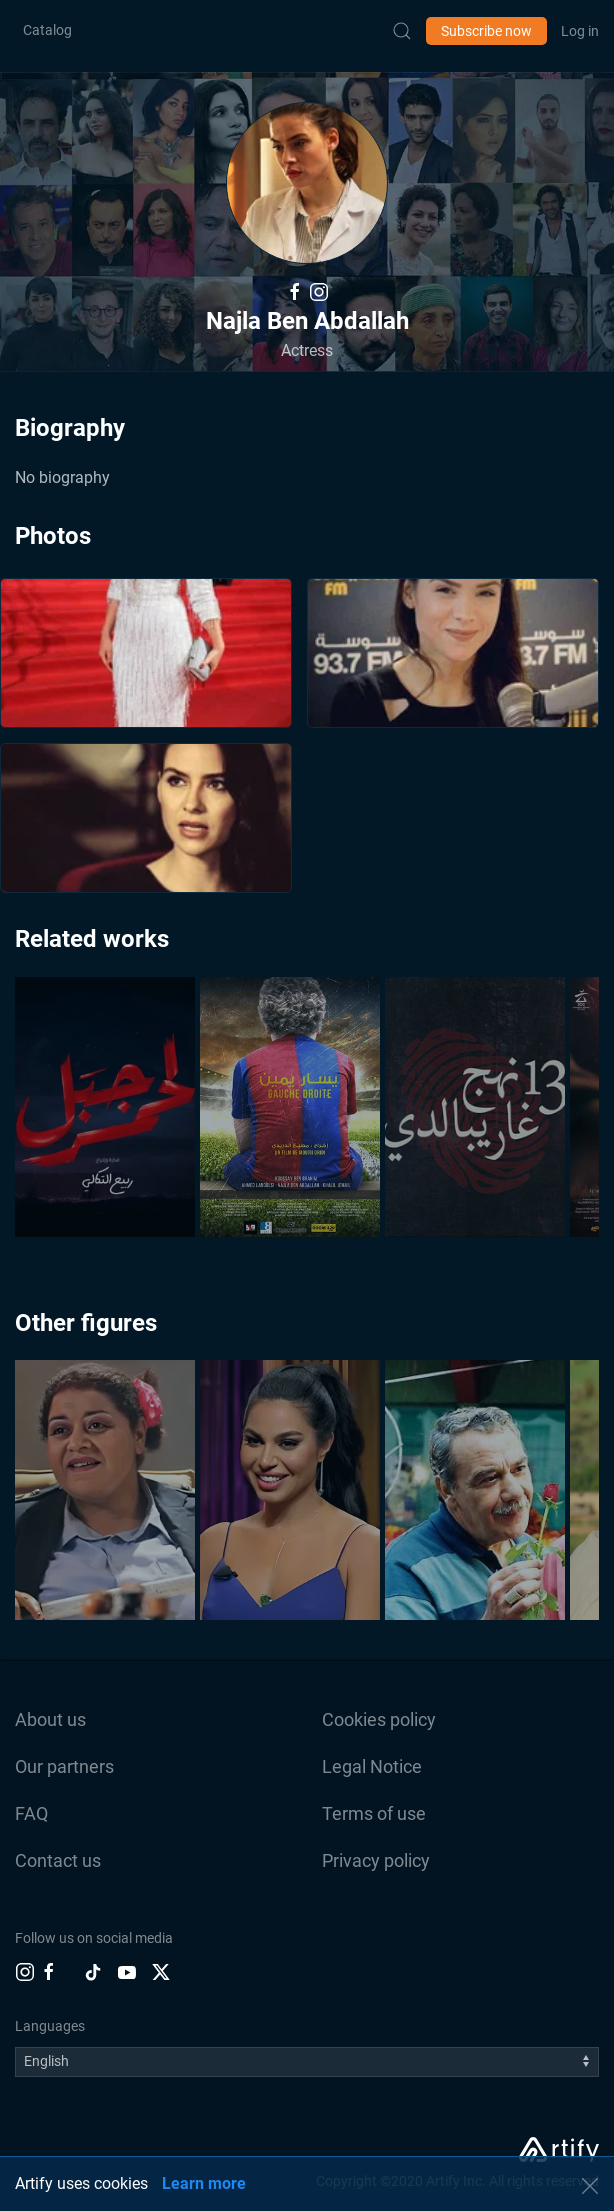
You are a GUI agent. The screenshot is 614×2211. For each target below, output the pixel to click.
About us (50, 1719)
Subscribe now (486, 31)
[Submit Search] (402, 31)
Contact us (58, 1860)
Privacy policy (376, 1860)
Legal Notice (372, 1766)
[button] (307, 183)
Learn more (204, 2183)
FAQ (31, 1813)
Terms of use (374, 1813)
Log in (580, 31)
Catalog (47, 30)
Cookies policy (379, 1719)
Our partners (64, 1766)
